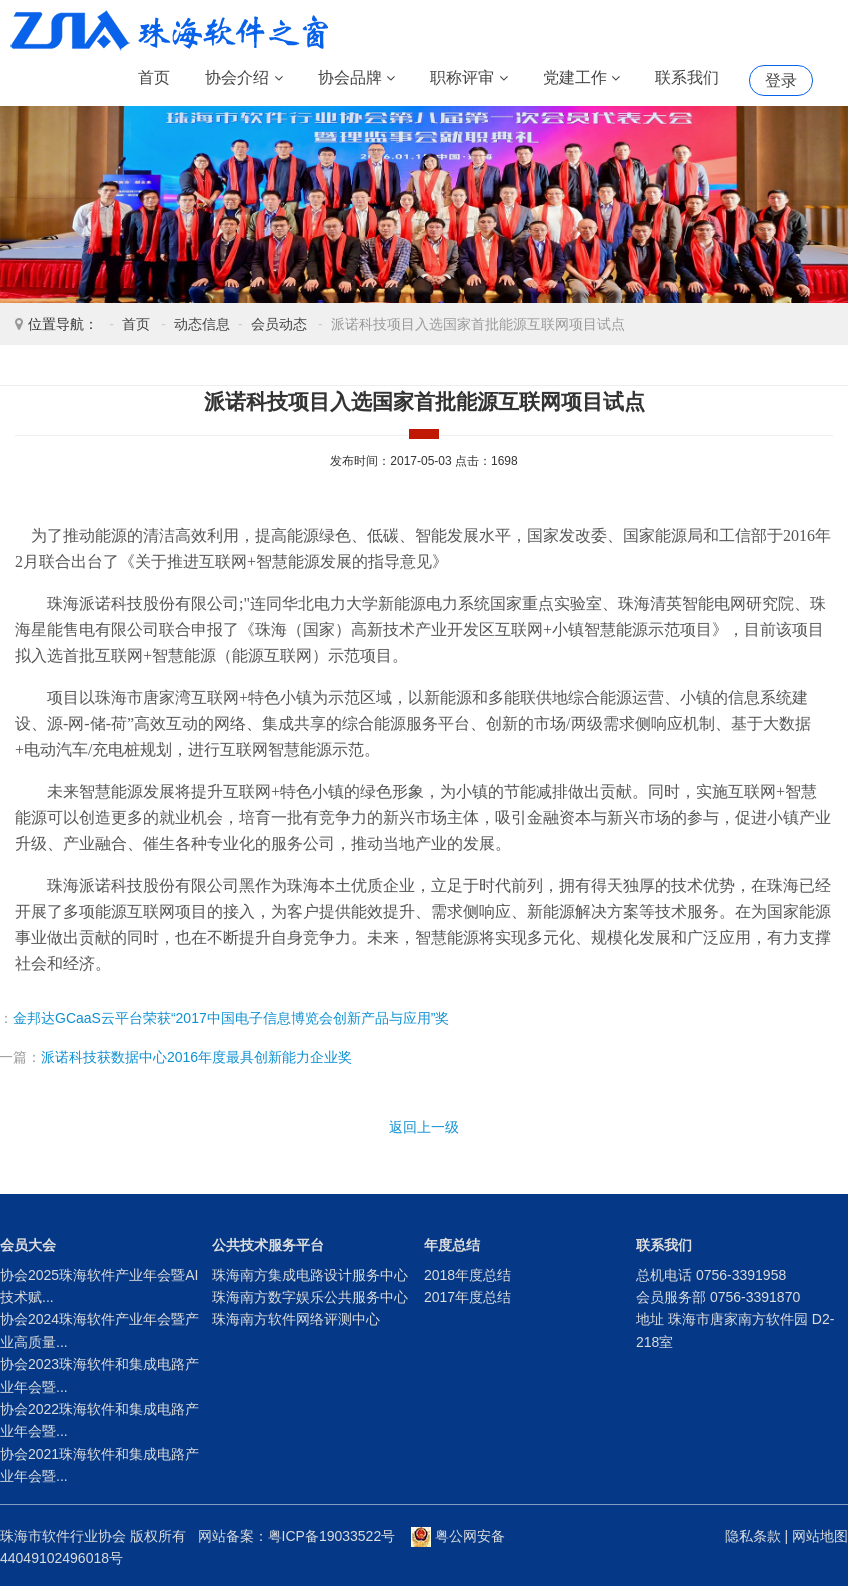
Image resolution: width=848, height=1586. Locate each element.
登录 (781, 80)
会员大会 (28, 1245)
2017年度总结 (467, 1297)
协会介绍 (243, 78)
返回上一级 (424, 1127)
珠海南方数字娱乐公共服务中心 (310, 1297)
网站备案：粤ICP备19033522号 (297, 1536)
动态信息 (202, 324)
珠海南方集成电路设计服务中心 (310, 1275)
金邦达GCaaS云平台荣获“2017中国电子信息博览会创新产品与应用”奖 (231, 1018)
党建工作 (581, 78)
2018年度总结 (467, 1275)
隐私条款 (753, 1536)
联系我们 (687, 77)
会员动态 (279, 324)
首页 (154, 77)
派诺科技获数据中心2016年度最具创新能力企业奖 (196, 1057)
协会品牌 (356, 78)
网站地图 (820, 1536)
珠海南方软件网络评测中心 (296, 1319)
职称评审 (468, 78)
